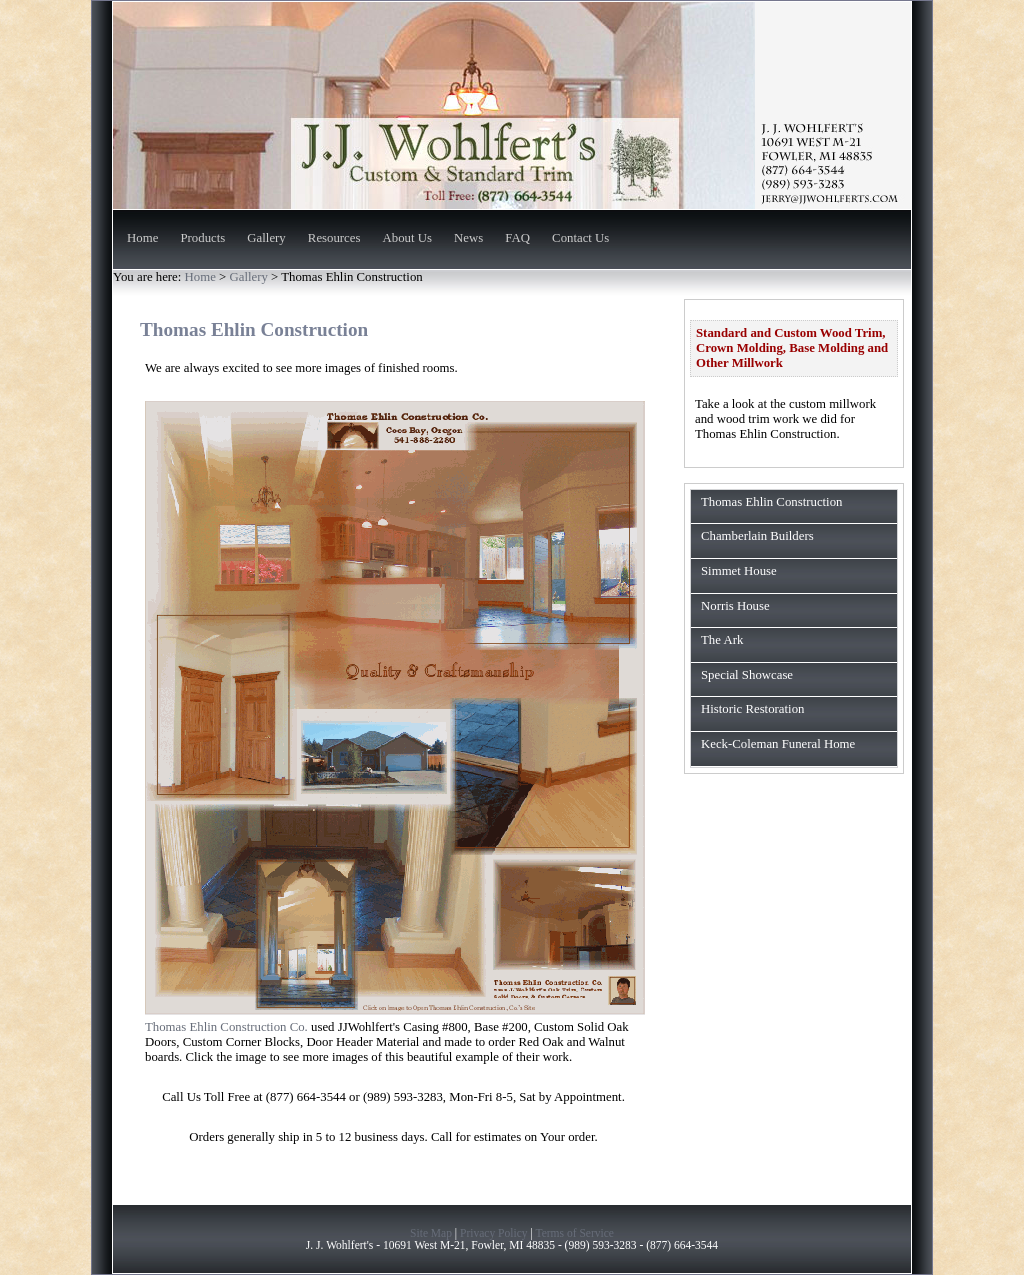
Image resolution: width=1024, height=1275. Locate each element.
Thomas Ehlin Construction (771, 502)
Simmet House (739, 571)
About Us (407, 239)
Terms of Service (574, 1233)
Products (202, 239)
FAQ (517, 239)
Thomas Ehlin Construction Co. (226, 1027)
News (468, 239)
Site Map (431, 1233)
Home (142, 239)
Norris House (735, 606)
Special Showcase (747, 675)
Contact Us (580, 239)
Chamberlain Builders (757, 536)
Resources (334, 239)
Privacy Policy (494, 1233)
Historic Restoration (752, 709)
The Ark (722, 640)
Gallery (266, 239)
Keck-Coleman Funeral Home (778, 744)
